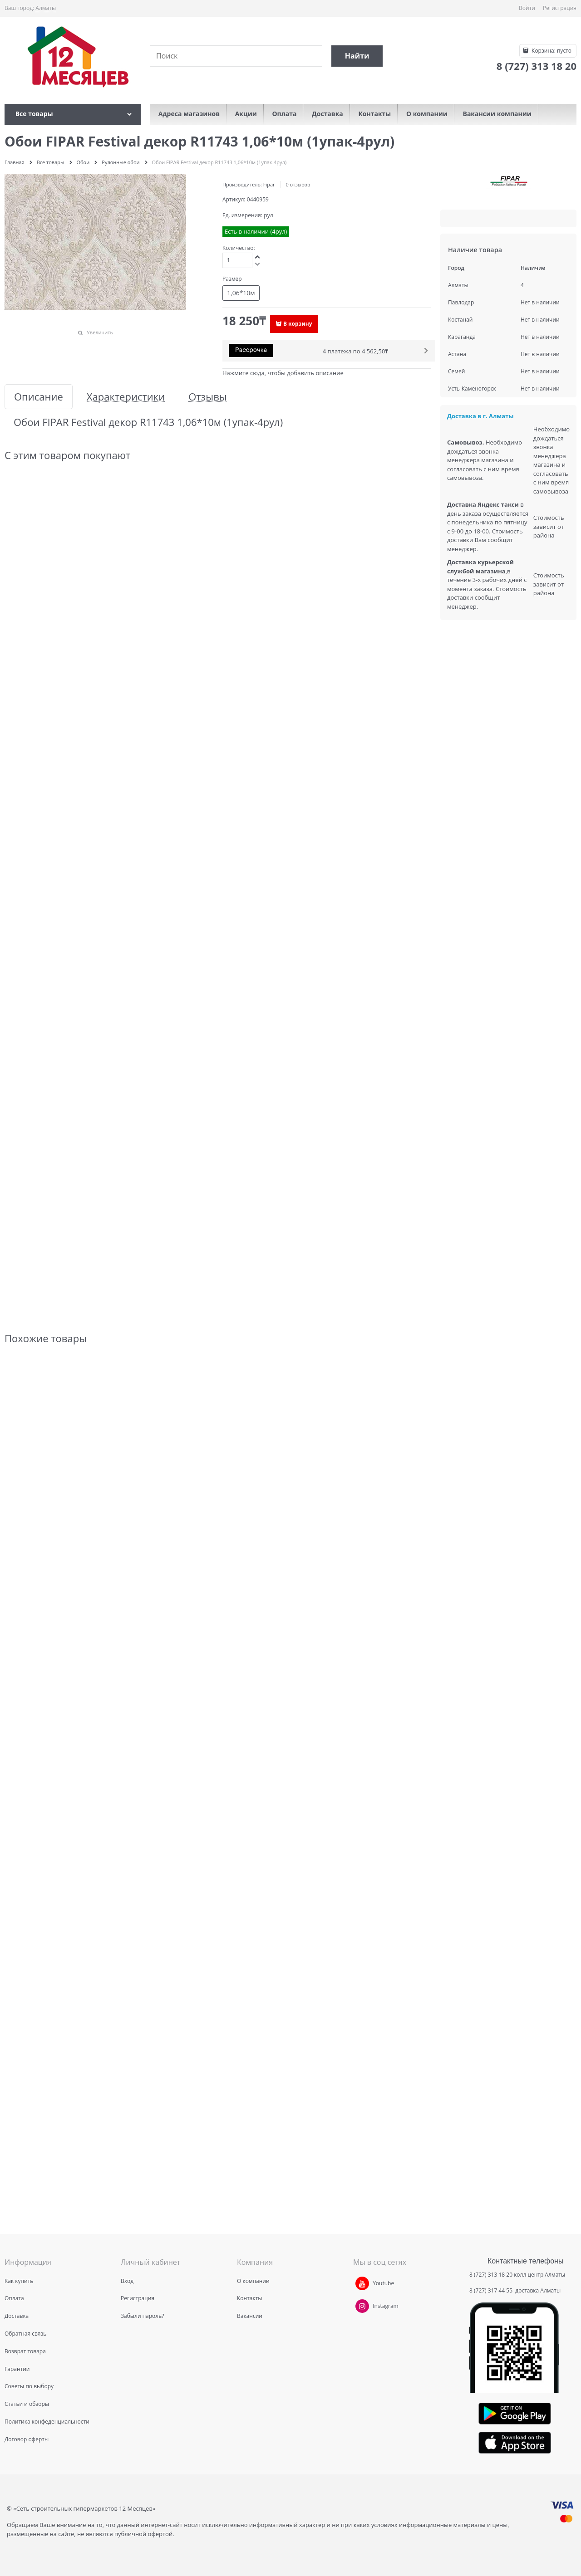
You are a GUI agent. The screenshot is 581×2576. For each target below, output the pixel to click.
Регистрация (559, 8)
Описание (38, 396)
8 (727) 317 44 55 (491, 2290)
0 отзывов (298, 184)
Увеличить (100, 332)
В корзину (297, 323)
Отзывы (207, 396)
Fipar (269, 184)
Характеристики (126, 396)
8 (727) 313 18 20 (490, 2274)
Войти (527, 8)
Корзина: (550, 50)
